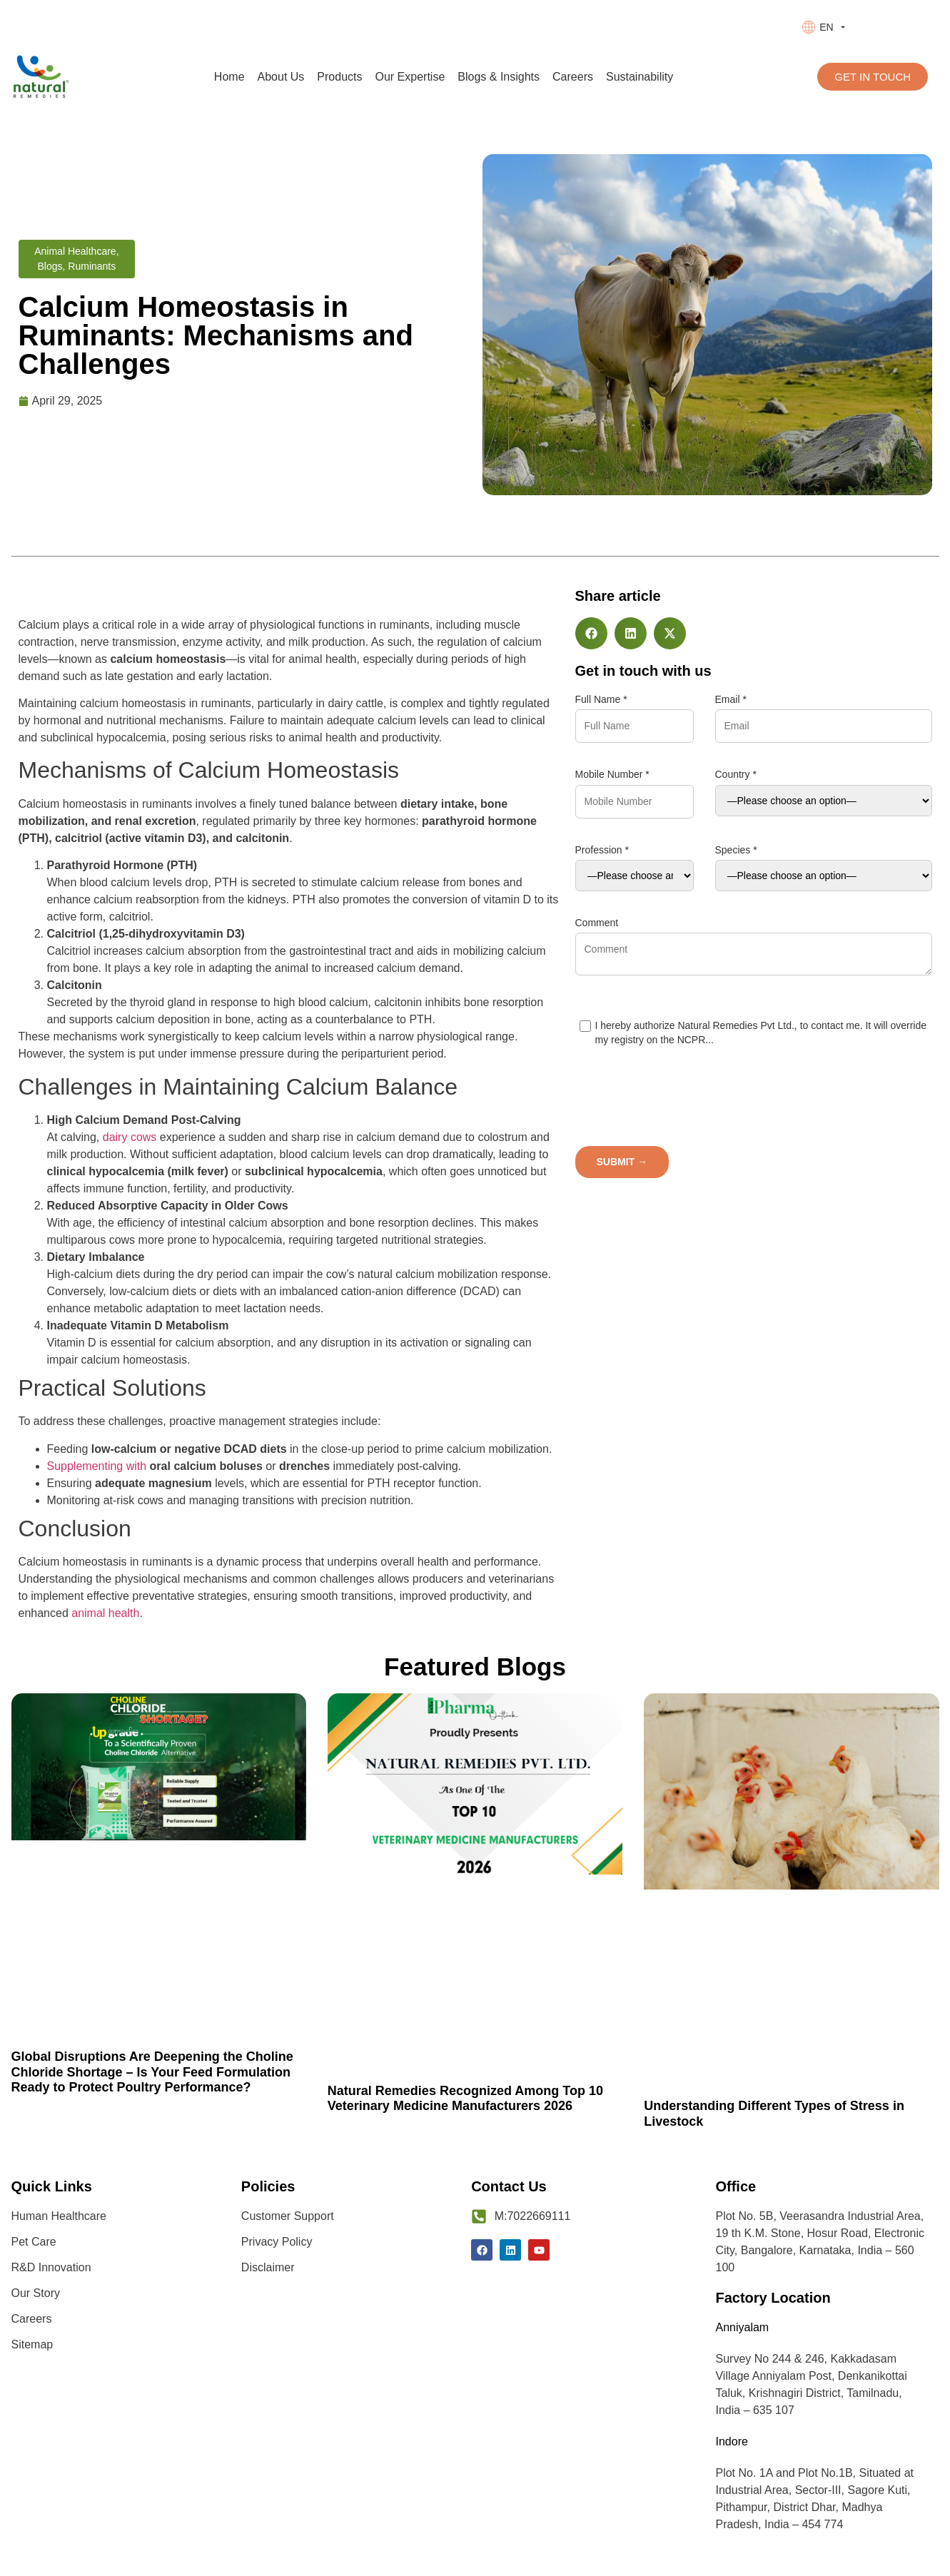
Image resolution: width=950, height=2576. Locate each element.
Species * (736, 850)
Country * (736, 774)
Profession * (602, 850)
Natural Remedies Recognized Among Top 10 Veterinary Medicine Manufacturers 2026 (465, 2099)
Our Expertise (410, 77)
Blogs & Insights (499, 77)
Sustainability (639, 77)
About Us (281, 77)
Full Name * (601, 699)
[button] (591, 633)
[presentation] (823, 1104)
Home (229, 77)
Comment (597, 923)
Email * (731, 699)
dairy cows (130, 1137)
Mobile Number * (612, 774)
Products (339, 77)
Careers (572, 77)
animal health (105, 1613)
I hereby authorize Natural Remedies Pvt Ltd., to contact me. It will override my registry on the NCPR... (753, 1032)
